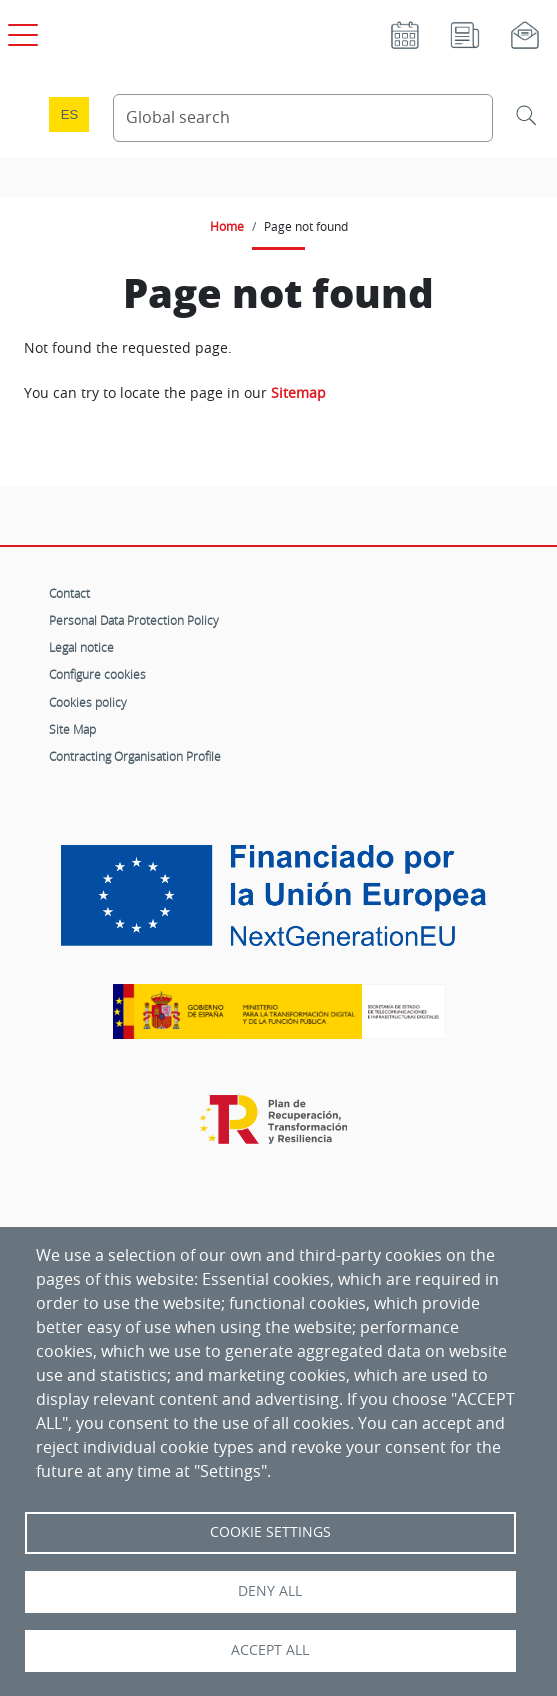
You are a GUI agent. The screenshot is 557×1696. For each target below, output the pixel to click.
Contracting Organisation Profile (135, 756)
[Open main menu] (20, 31)
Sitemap (298, 393)
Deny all (270, 1591)
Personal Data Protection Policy (134, 620)
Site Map (72, 729)
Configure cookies (97, 674)
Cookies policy (88, 702)
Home (227, 226)
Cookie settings (270, 1532)
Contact (69, 593)
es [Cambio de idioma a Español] (70, 114)
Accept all (270, 1650)
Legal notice (81, 647)
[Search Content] (303, 118)
